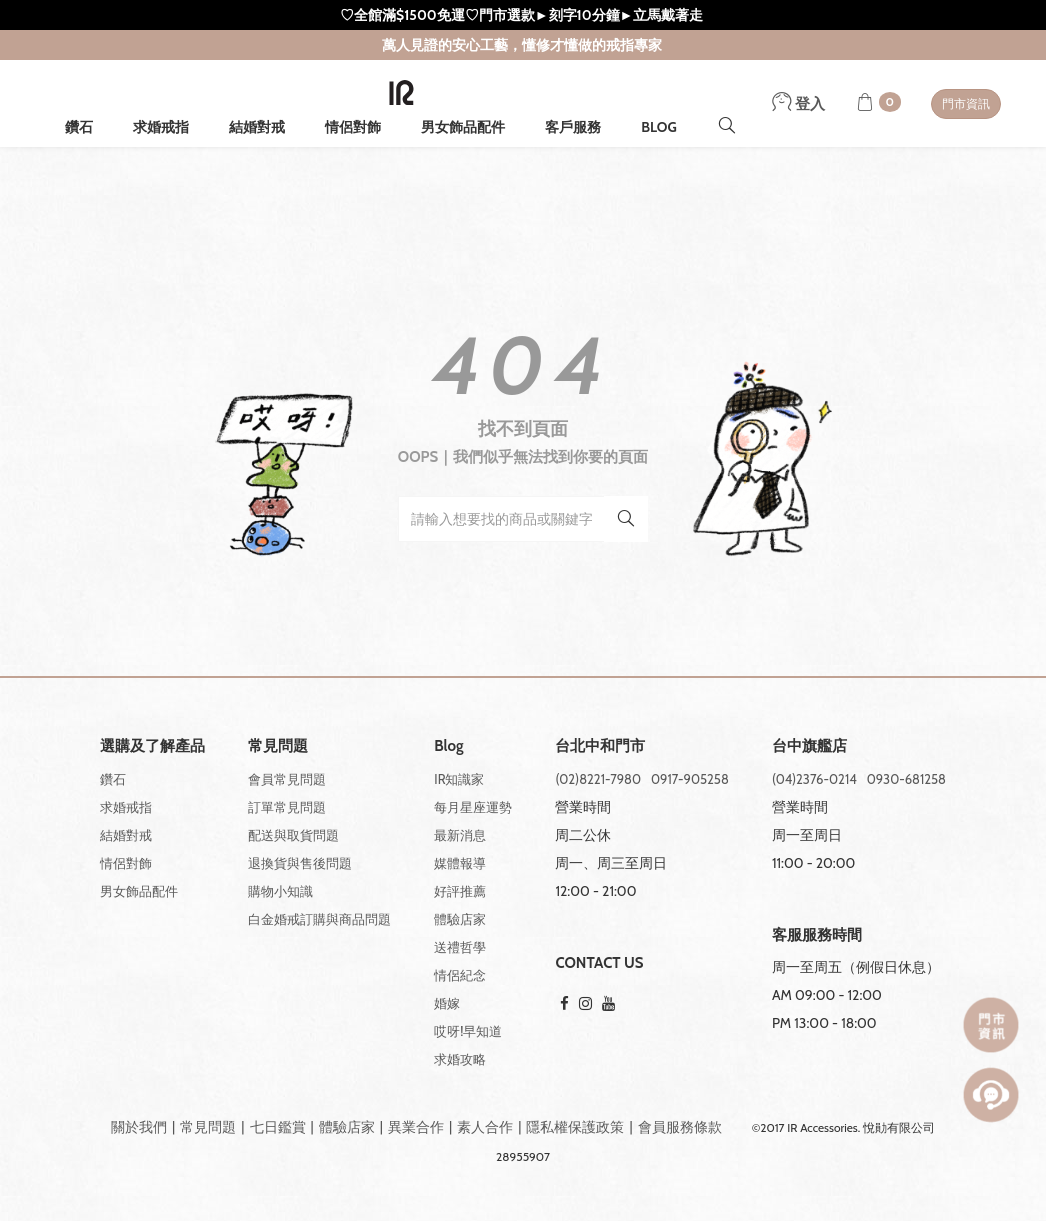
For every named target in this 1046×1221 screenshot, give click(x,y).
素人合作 (485, 1127)
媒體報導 (460, 863)
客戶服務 (573, 127)
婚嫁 (447, 1003)
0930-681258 (906, 779)
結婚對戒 (257, 127)
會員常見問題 (287, 779)
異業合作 (416, 1127)
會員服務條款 (680, 1127)
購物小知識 (280, 891)
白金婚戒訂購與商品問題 (319, 919)
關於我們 (139, 1127)
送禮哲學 (460, 947)
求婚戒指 (161, 127)
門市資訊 (966, 103)
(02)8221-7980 (598, 779)
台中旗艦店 (809, 746)
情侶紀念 (460, 975)
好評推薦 (460, 891)
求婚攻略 (460, 1059)
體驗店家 (460, 919)
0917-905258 (690, 779)
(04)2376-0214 (814, 779)
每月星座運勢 (473, 807)
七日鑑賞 (278, 1127)
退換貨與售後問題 (300, 863)
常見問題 (208, 1127)
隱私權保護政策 (575, 1127)
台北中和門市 (600, 746)
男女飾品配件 (463, 127)
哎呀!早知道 (468, 1031)
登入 (798, 104)
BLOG (659, 127)
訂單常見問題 (287, 807)
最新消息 (460, 835)
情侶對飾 (353, 127)
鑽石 (79, 127)
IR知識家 (459, 779)
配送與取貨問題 (293, 835)
